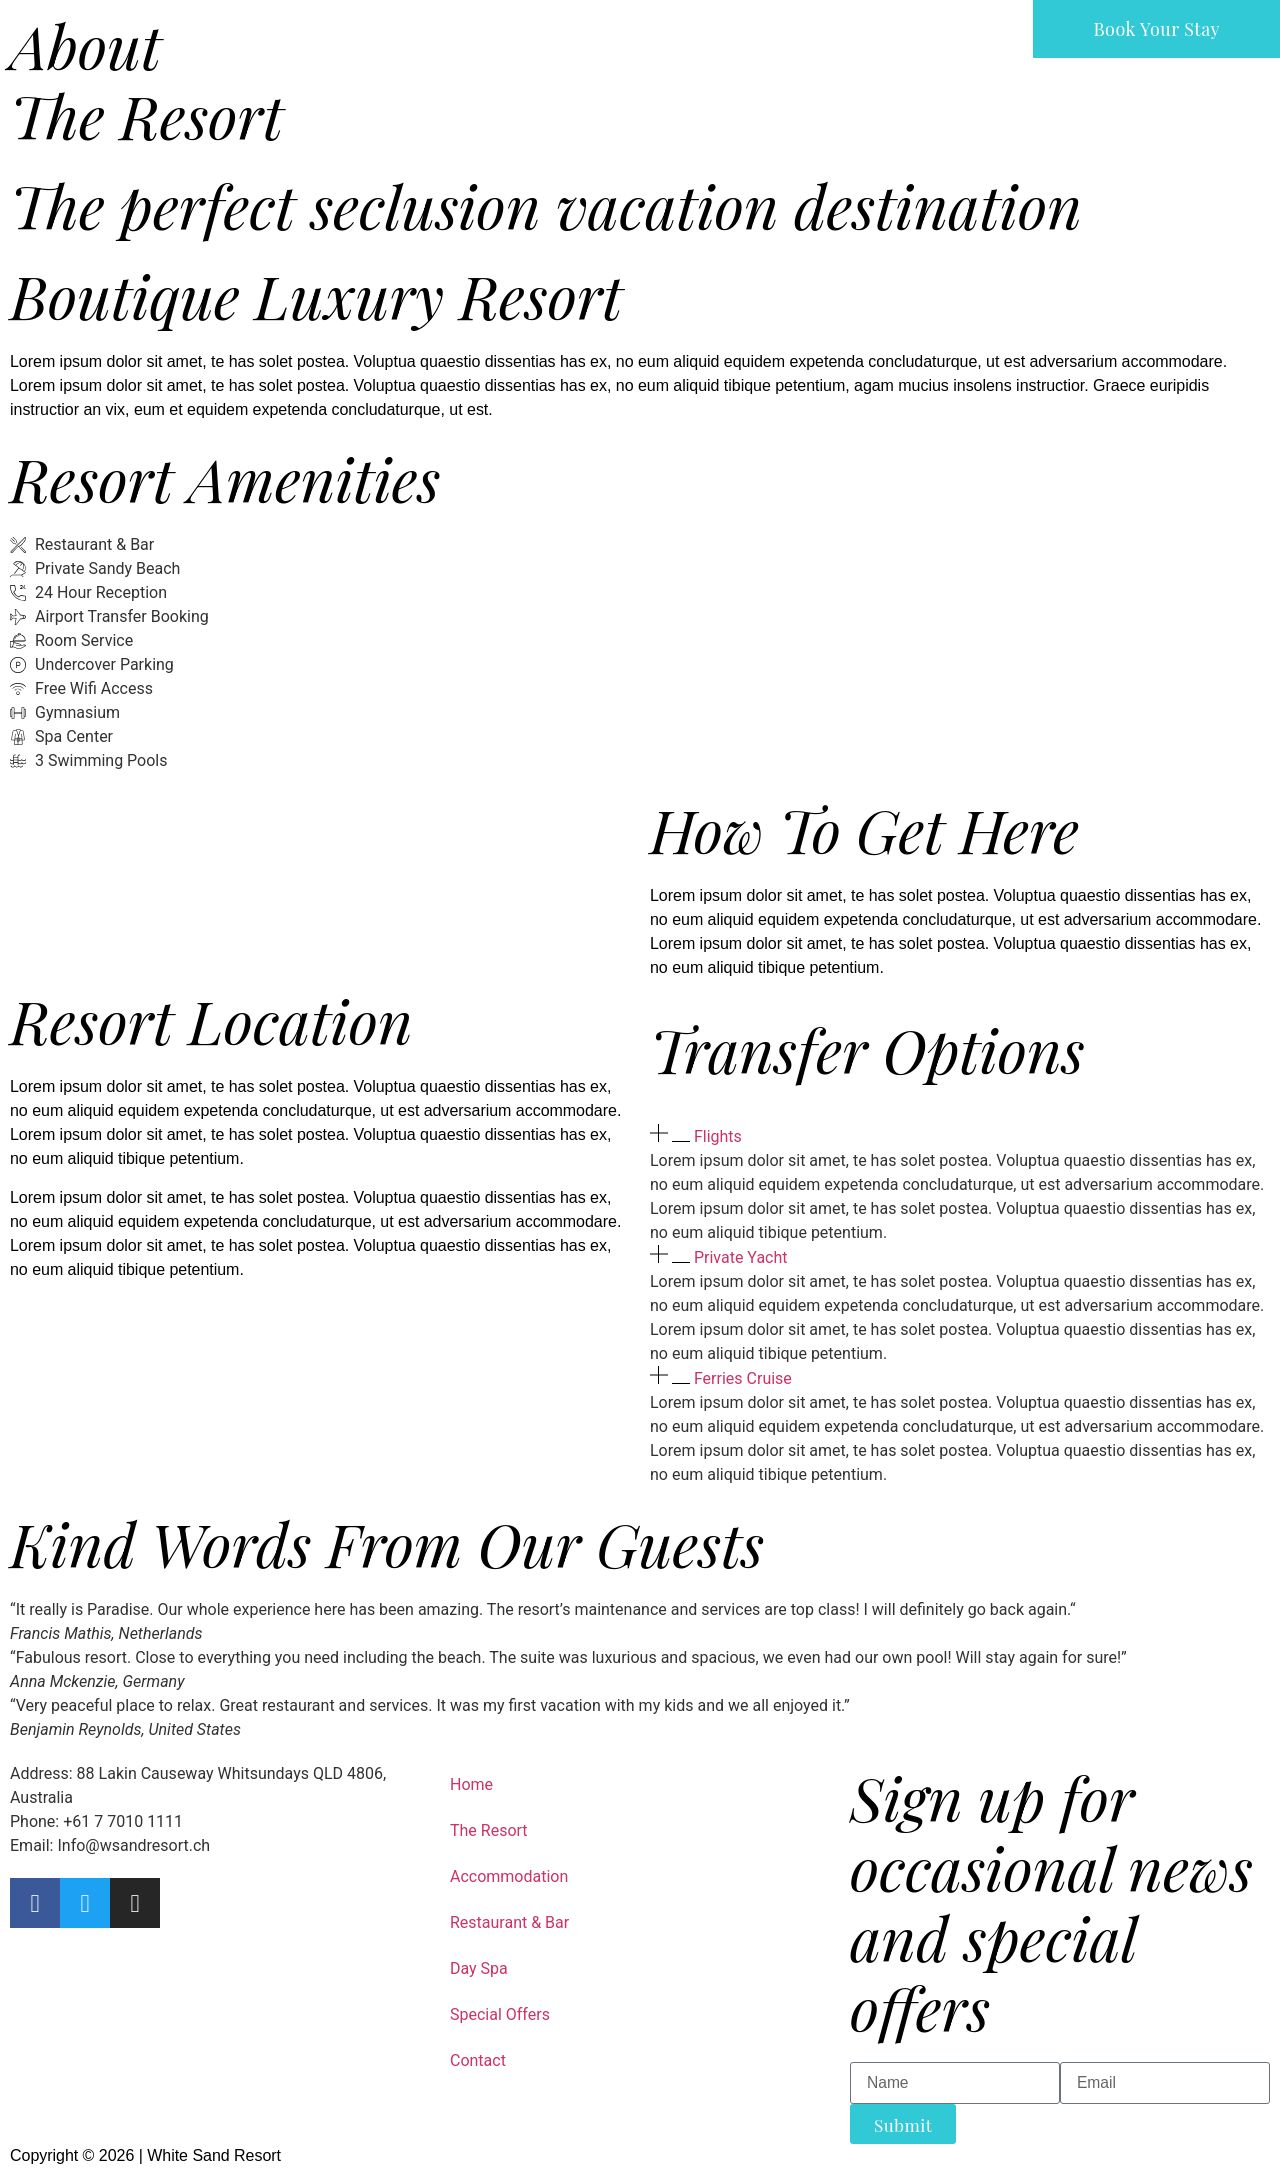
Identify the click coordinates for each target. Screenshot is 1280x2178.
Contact (478, 2060)
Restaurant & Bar (509, 1922)
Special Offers (500, 2014)
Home (471, 1784)
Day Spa (479, 1968)
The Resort (489, 1830)
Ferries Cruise (743, 1378)
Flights (718, 1136)
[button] (960, 1136)
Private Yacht (741, 1257)
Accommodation (509, 1876)
